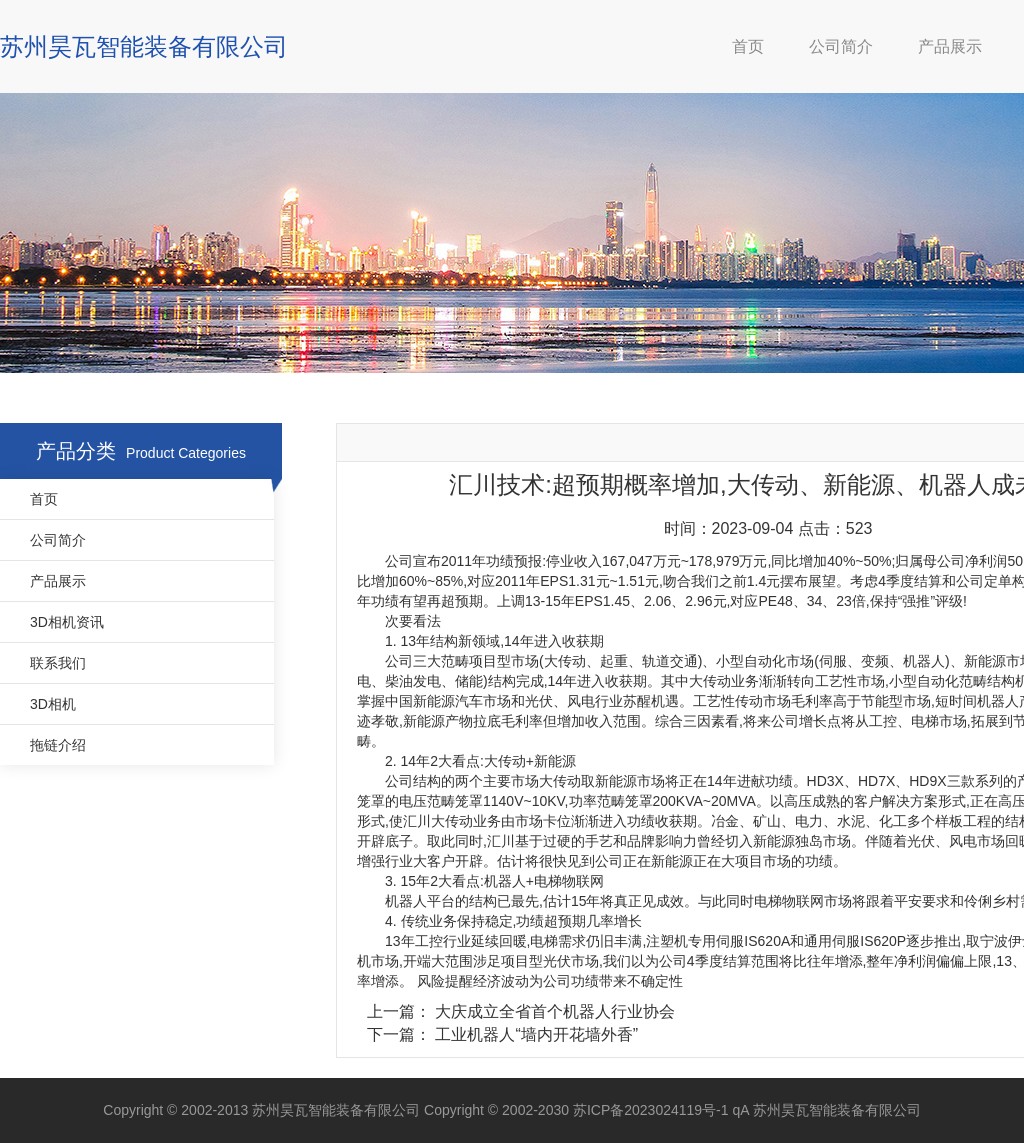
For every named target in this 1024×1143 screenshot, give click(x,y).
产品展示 (950, 46)
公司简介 (841, 46)
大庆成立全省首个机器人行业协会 (555, 1011)
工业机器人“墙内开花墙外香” (536, 1034)
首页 (748, 46)
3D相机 (53, 704)
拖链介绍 (58, 745)
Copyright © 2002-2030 (498, 1110)
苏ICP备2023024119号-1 (653, 1110)
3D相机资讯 (67, 622)
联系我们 (58, 663)
